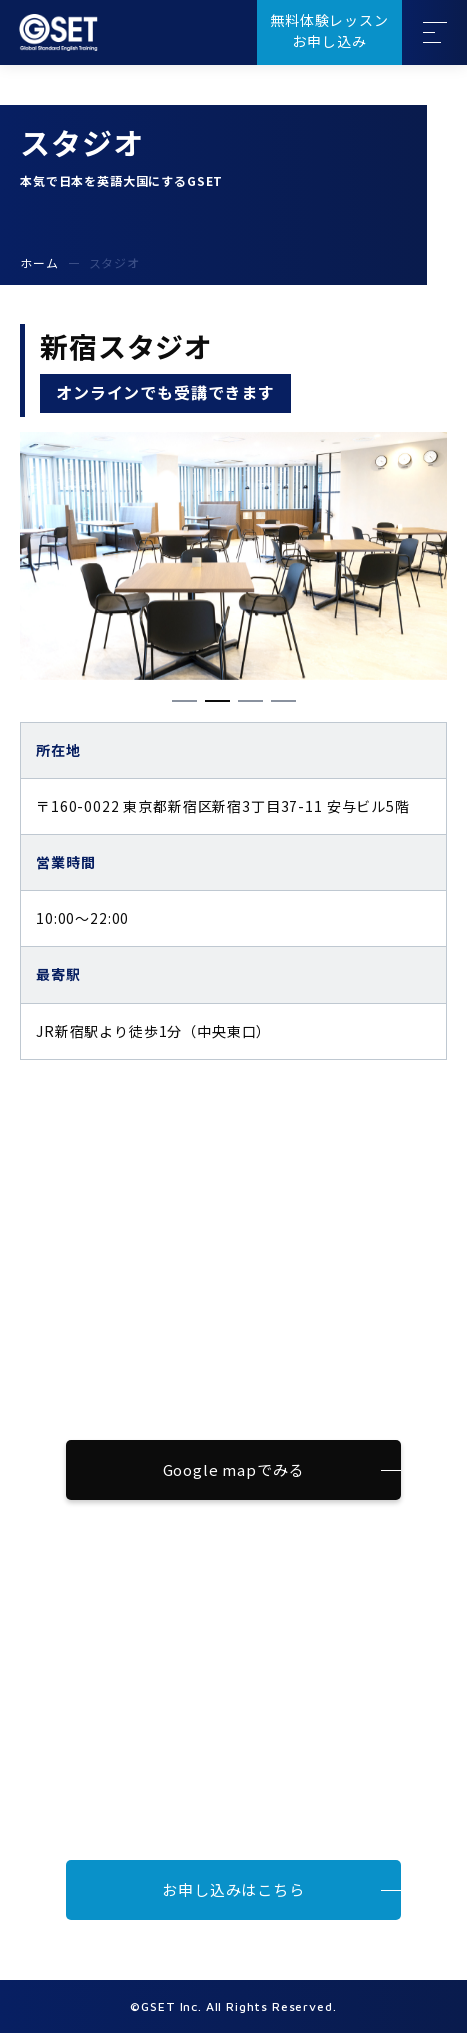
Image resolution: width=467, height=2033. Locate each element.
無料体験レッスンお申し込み (329, 30)
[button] (184, 701)
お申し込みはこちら (233, 1889)
